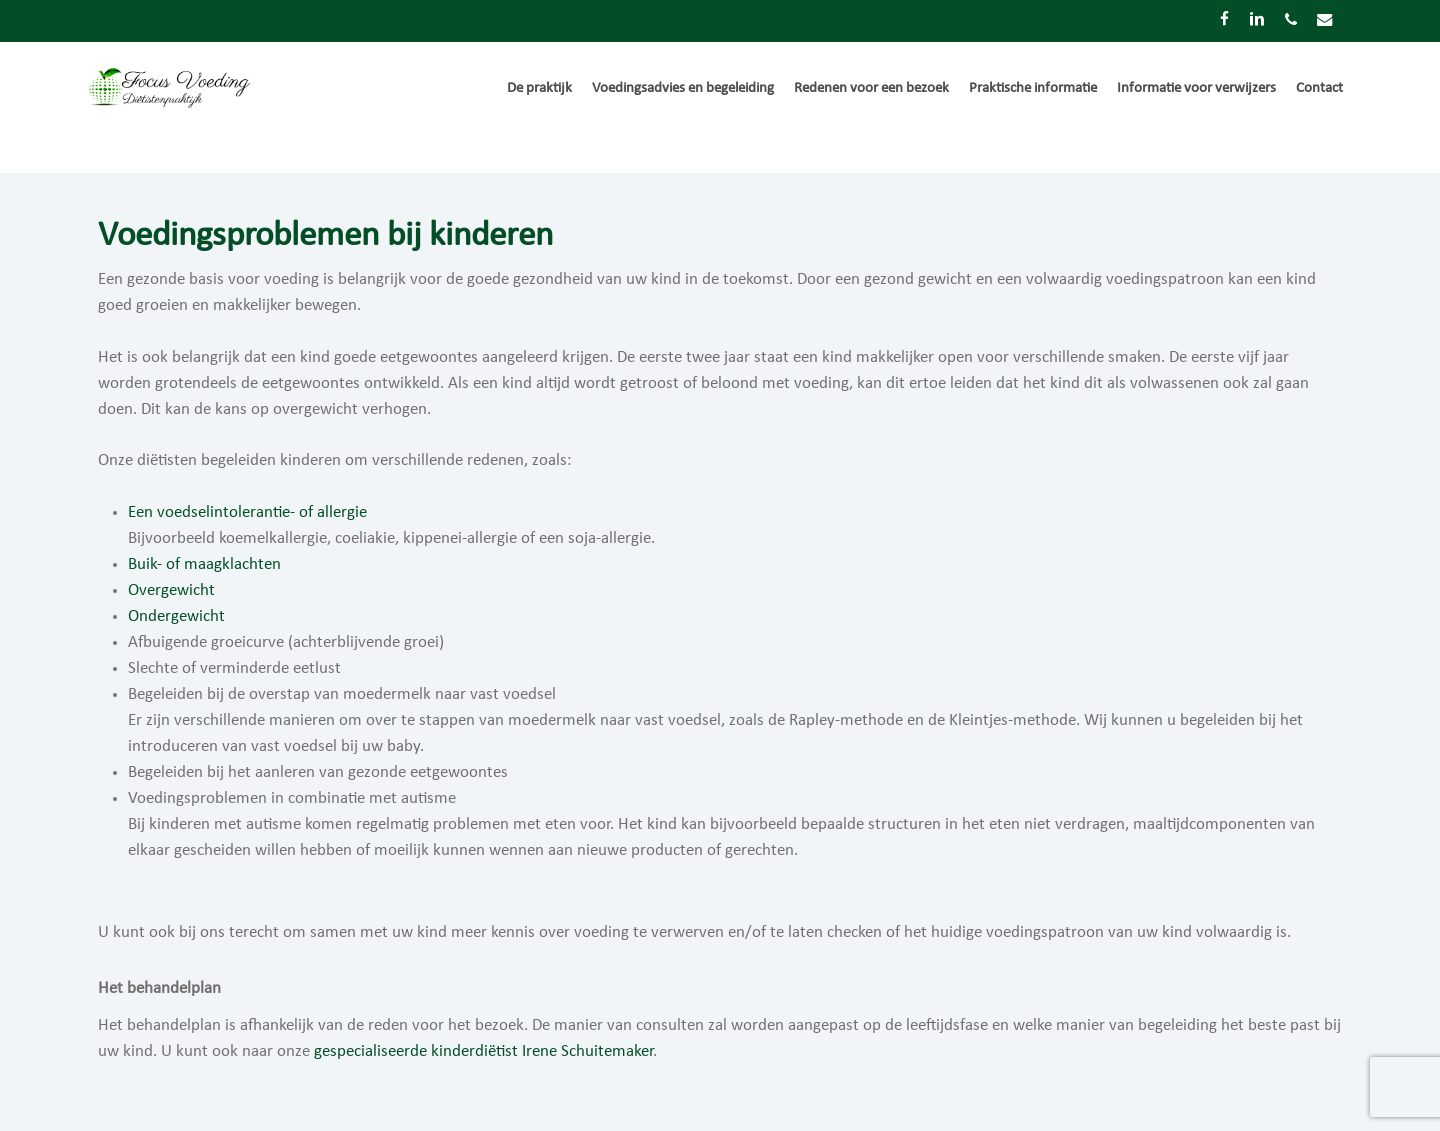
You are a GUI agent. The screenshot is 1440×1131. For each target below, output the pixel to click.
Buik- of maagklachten (204, 564)
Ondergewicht (176, 616)
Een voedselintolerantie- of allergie (247, 512)
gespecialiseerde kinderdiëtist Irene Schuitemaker (483, 1051)
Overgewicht (171, 590)
